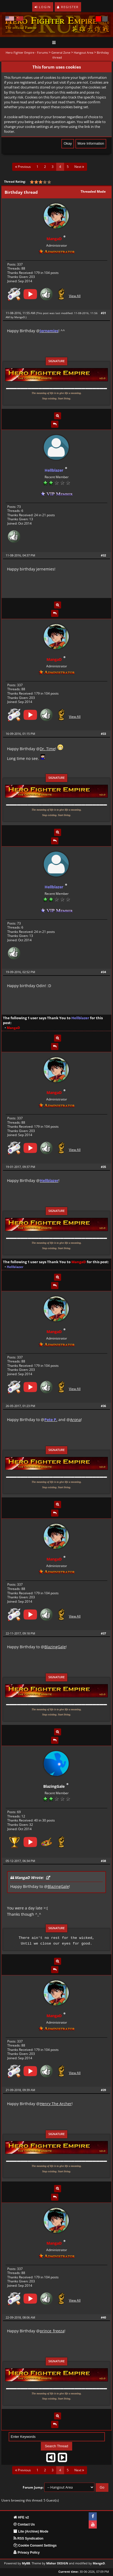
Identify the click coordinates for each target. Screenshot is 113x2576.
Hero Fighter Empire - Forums (27, 52)
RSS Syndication (28, 2538)
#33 (103, 734)
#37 (103, 1633)
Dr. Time (47, 748)
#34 (103, 972)
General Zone (60, 52)
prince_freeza (52, 2330)
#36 (103, 1406)
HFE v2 (21, 2517)
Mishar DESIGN (57, 2563)
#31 (103, 313)
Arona (75, 1419)
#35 (103, 1167)
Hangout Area (83, 52)
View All (75, 296)
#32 (103, 555)
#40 (103, 2317)
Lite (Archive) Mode (31, 2531)
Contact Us (24, 2524)
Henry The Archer (56, 2103)
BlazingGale (55, 1646)
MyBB (26, 2563)
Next (79, 166)
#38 (103, 1861)
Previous (23, 166)
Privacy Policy (27, 2552)
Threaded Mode (93, 191)
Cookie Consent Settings (35, 2545)
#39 (103, 2090)
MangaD (19, 317)
